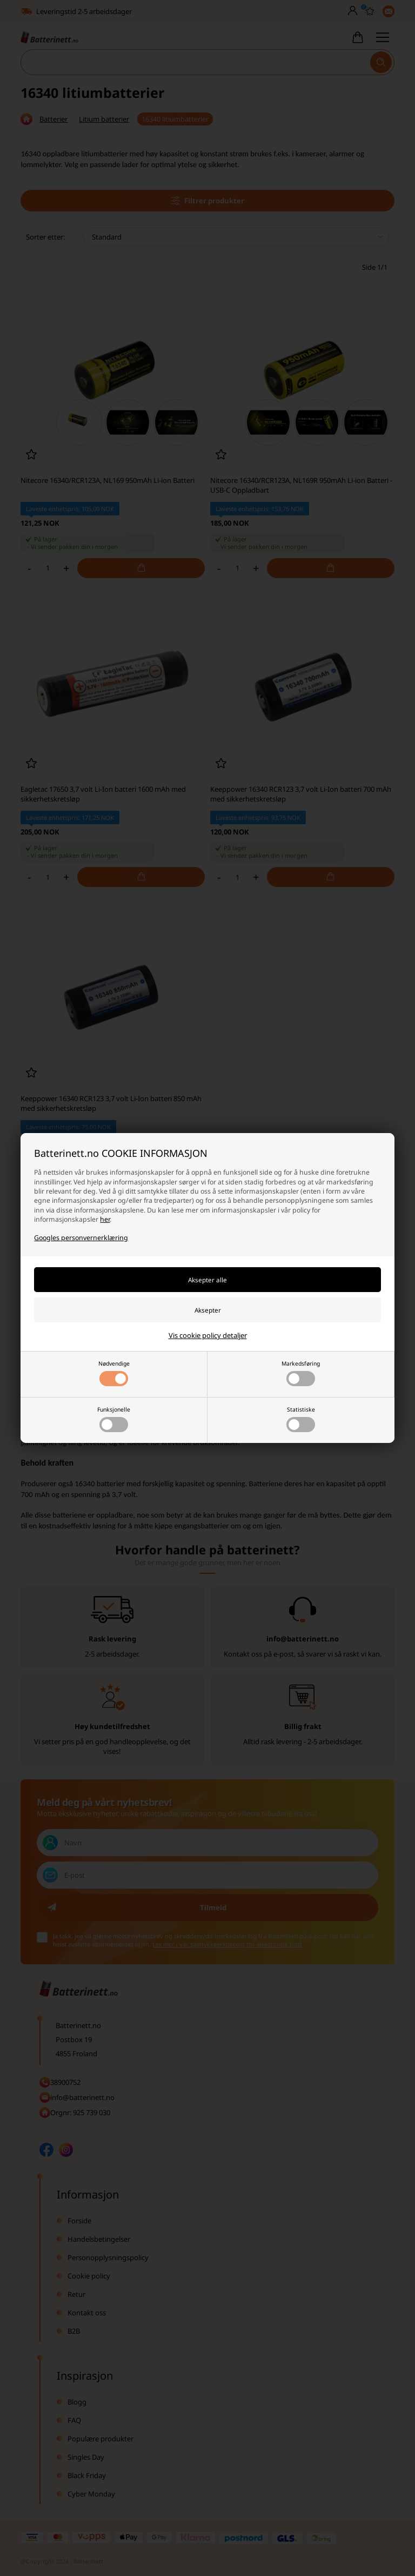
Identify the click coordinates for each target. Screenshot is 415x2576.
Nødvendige (114, 1373)
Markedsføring (301, 1373)
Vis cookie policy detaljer (208, 1335)
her (105, 1219)
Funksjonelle (113, 1419)
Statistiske (300, 1419)
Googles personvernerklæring (81, 1237)
